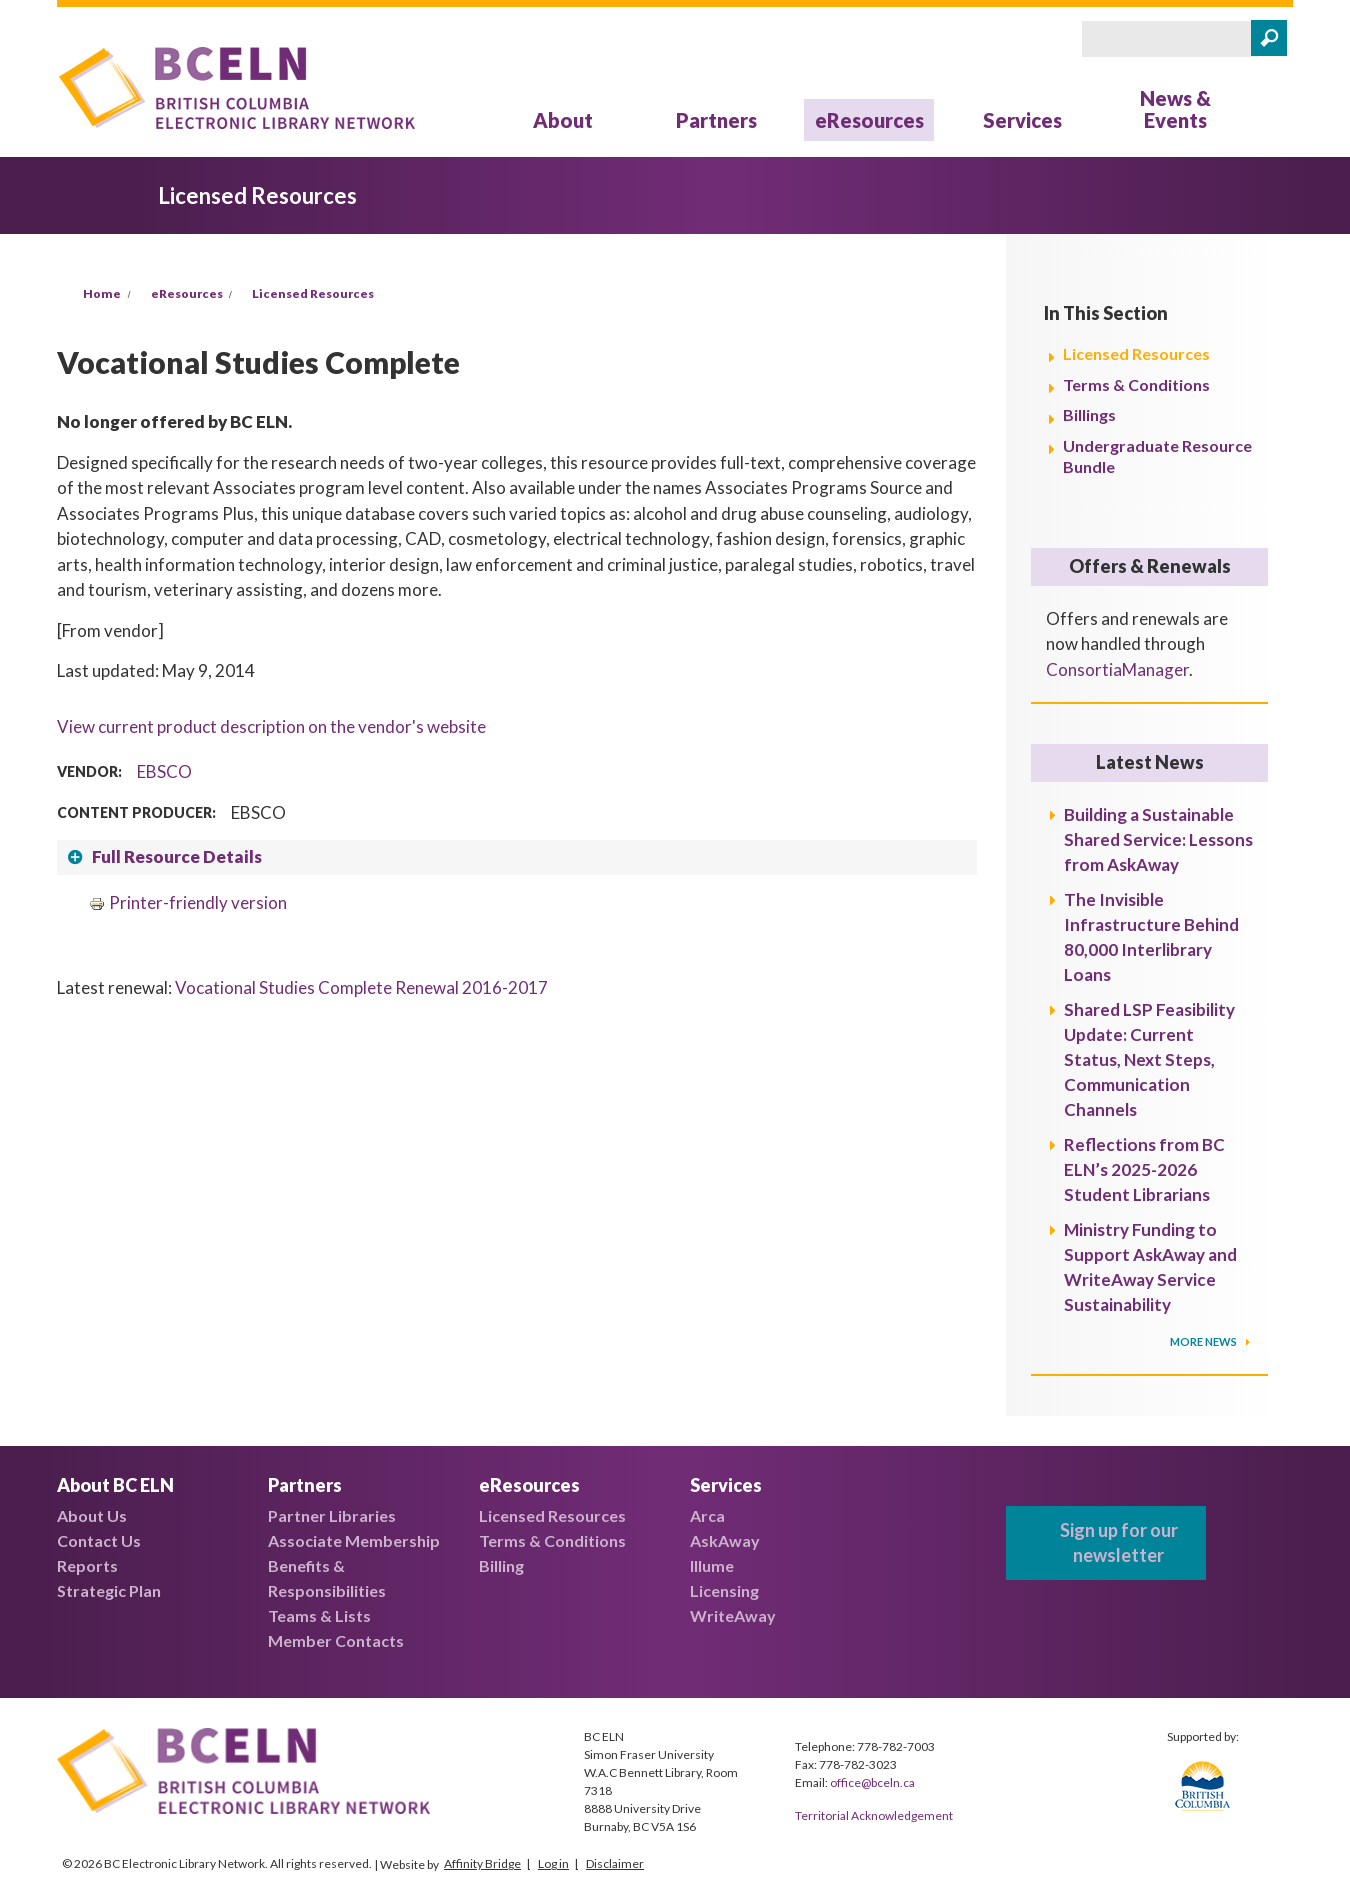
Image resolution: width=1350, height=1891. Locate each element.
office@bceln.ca (872, 1782)
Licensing (724, 1590)
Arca (707, 1515)
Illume (712, 1565)
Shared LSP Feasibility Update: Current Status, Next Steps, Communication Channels (1149, 1059)
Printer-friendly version (188, 902)
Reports (87, 1565)
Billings (1089, 414)
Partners (716, 120)
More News (1204, 1341)
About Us (92, 1515)
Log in (553, 1863)
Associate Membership (354, 1540)
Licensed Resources (313, 293)
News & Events (1175, 109)
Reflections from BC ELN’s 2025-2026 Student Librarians (1144, 1169)
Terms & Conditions (1136, 384)
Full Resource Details (177, 856)
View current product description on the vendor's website (271, 726)
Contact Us (99, 1540)
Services (1022, 120)
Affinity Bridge (482, 1863)
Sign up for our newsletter (1119, 1542)
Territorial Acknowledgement (874, 1815)
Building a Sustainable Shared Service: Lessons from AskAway (1158, 839)
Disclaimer (615, 1863)
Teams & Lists (319, 1615)
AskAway (725, 1540)
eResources (869, 120)
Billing (501, 1565)
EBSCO (164, 771)
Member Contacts (336, 1640)
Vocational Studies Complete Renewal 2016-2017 (361, 987)
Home (102, 293)
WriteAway (733, 1615)
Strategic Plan (109, 1590)
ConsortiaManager (1117, 669)
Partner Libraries (332, 1515)
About (563, 120)
